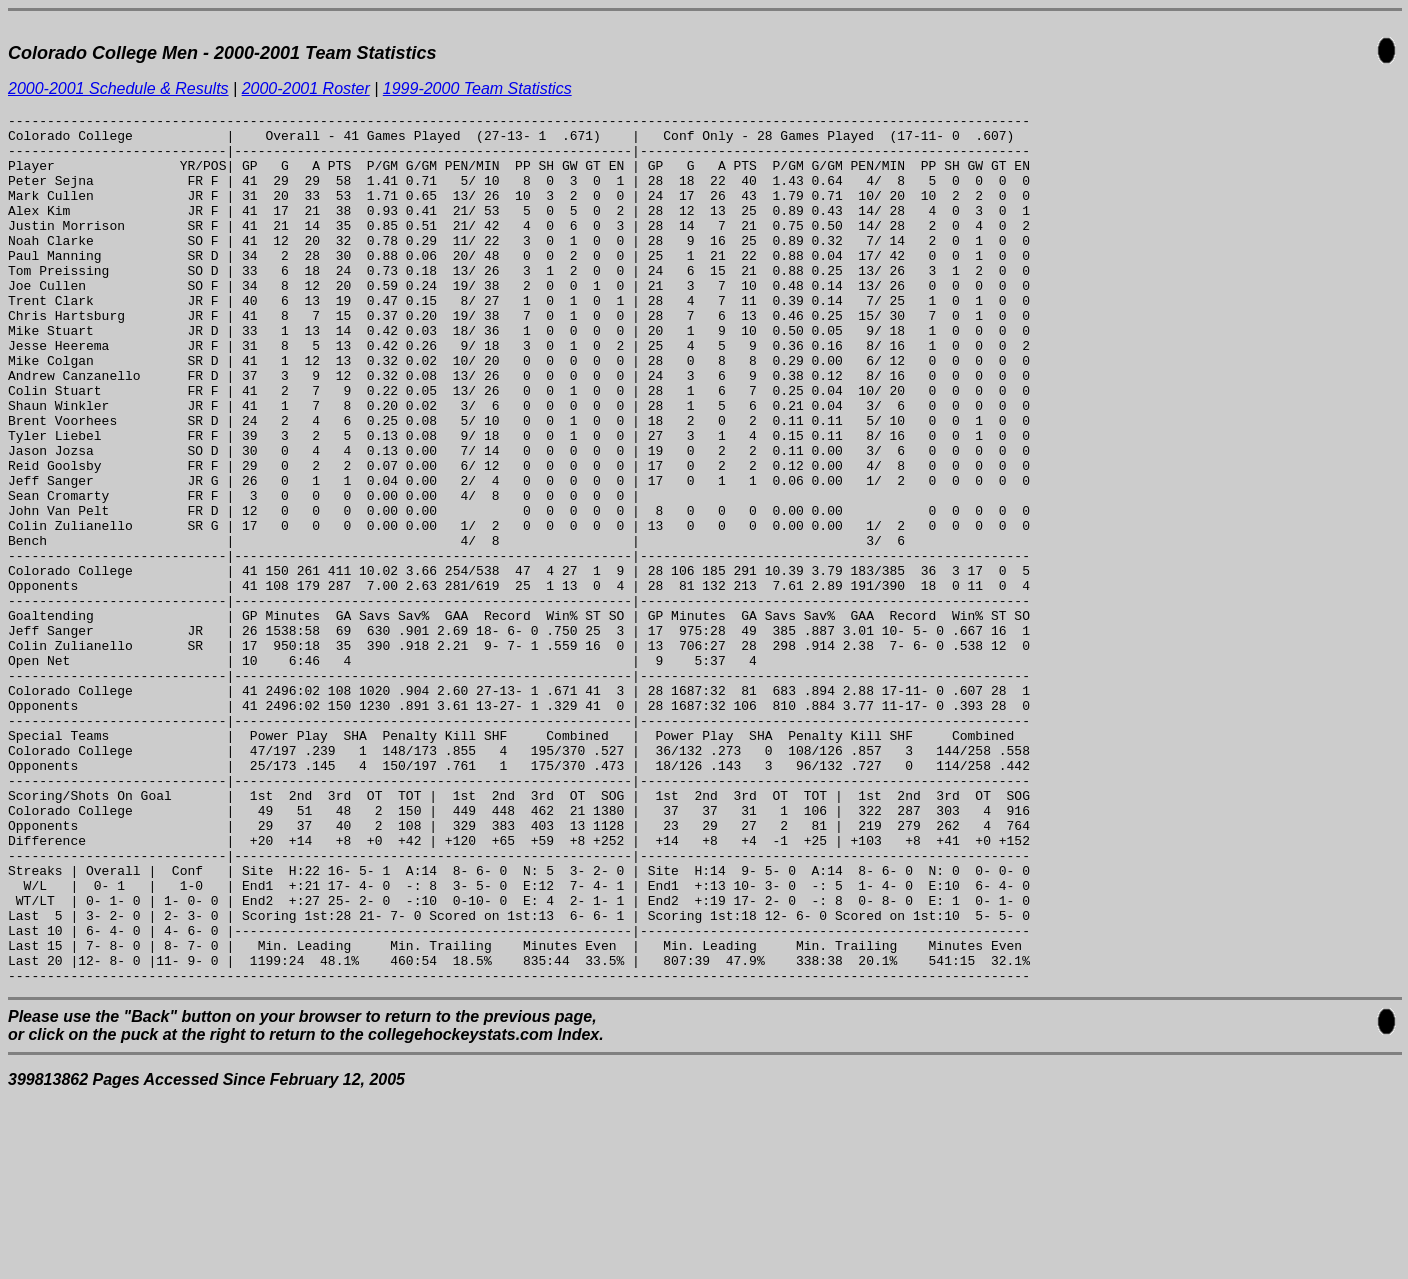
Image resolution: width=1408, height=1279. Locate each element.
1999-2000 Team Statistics (477, 88)
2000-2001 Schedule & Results (118, 88)
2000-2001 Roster (306, 88)
